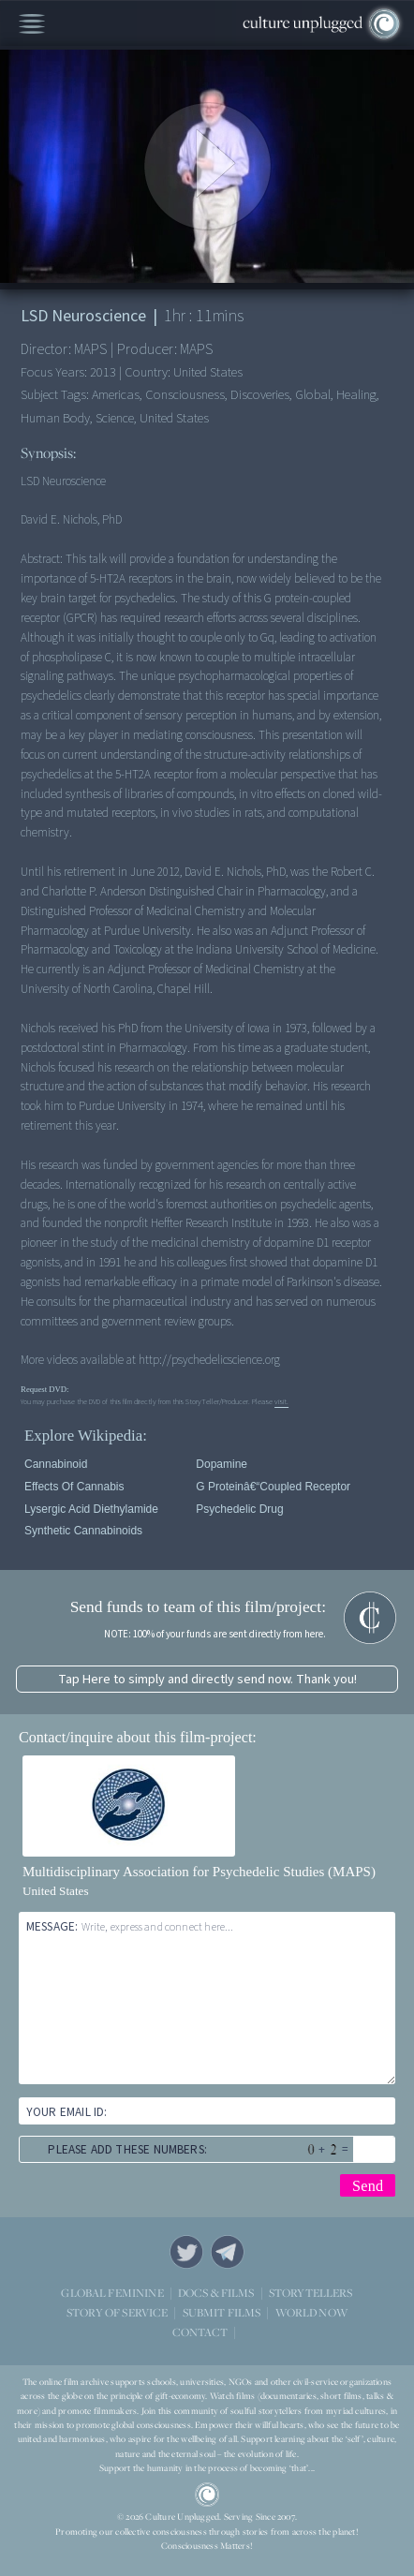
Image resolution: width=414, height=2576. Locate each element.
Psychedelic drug (239, 1509)
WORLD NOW (311, 2313)
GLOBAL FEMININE (112, 2293)
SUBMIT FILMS (222, 2312)
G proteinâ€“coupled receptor (273, 1486)
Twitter (186, 2252)
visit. (281, 1401)
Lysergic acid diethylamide (91, 1509)
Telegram (227, 2252)
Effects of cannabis (74, 1486)
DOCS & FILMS (216, 2293)
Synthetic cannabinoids (83, 1530)
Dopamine (221, 1464)
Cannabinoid (55, 1464)
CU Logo (207, 2494)
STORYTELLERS (311, 2293)
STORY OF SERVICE (117, 2312)
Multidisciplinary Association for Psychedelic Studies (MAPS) (199, 1871)
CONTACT (200, 2332)
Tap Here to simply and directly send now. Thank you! (207, 1679)
